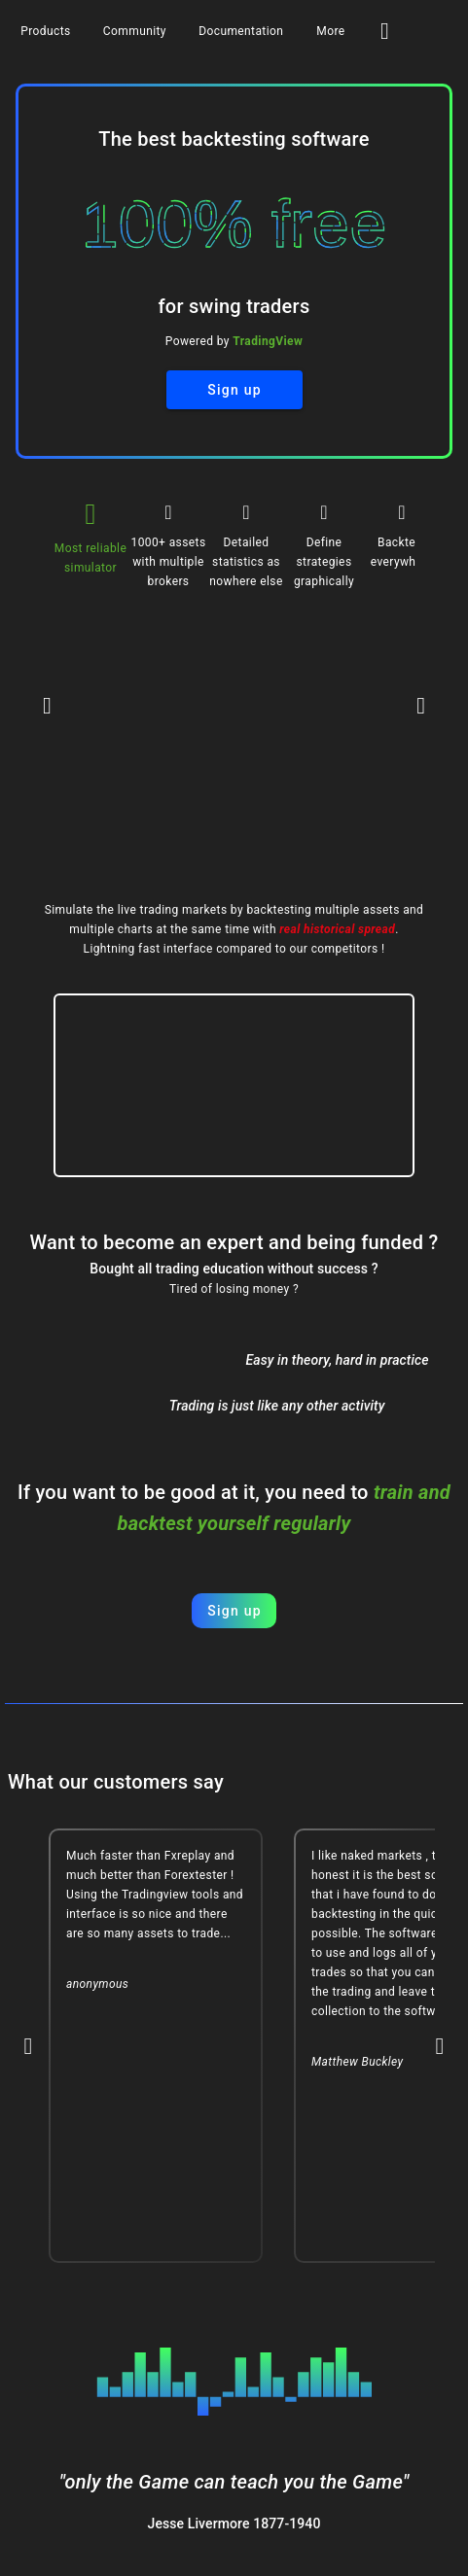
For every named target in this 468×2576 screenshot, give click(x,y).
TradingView (268, 341)
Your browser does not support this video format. (234, 1085)
